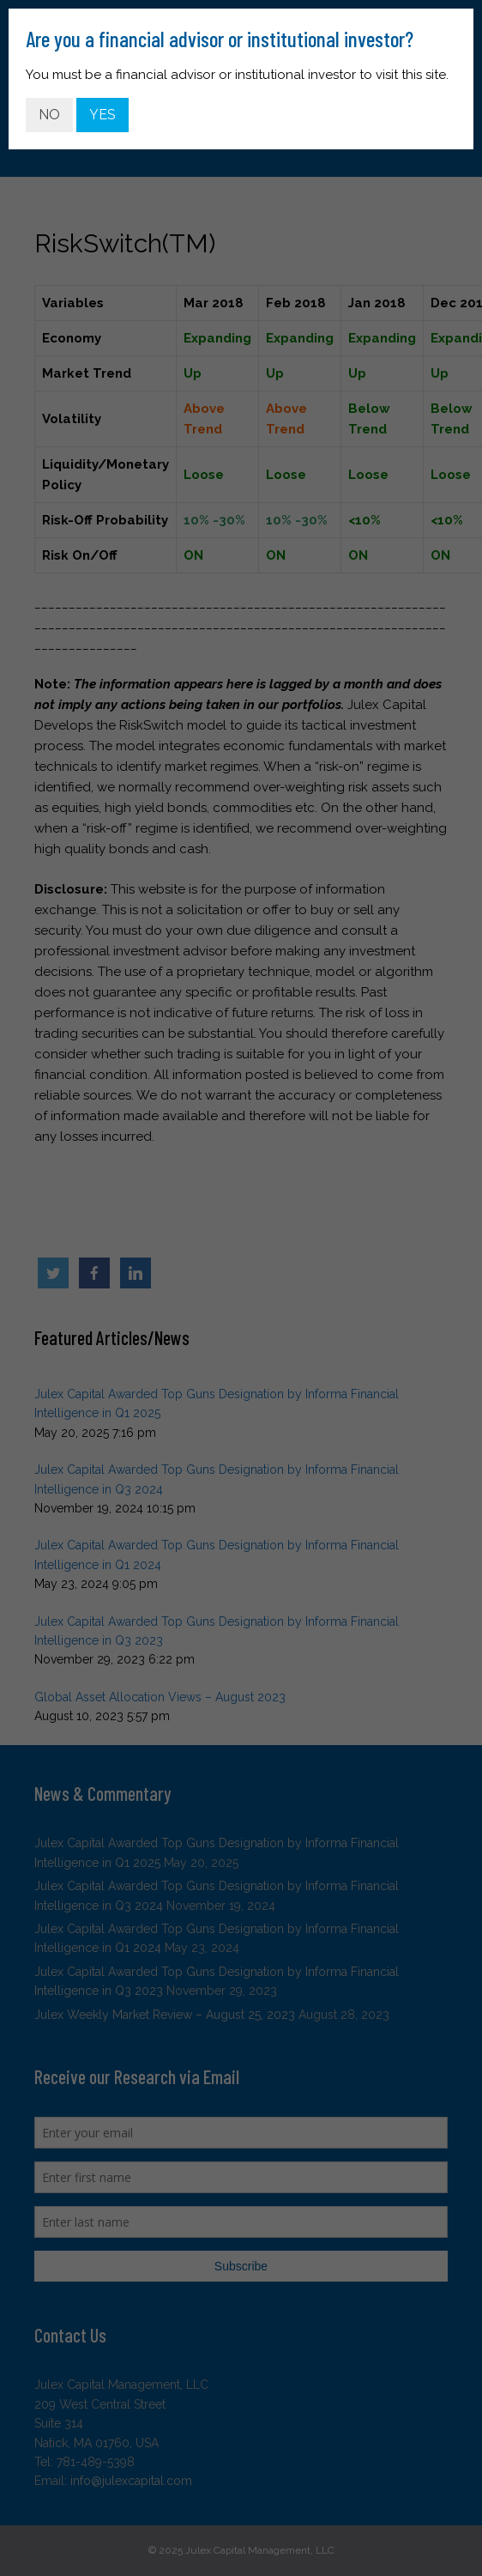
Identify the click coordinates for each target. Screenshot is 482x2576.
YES (102, 114)
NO (49, 114)
